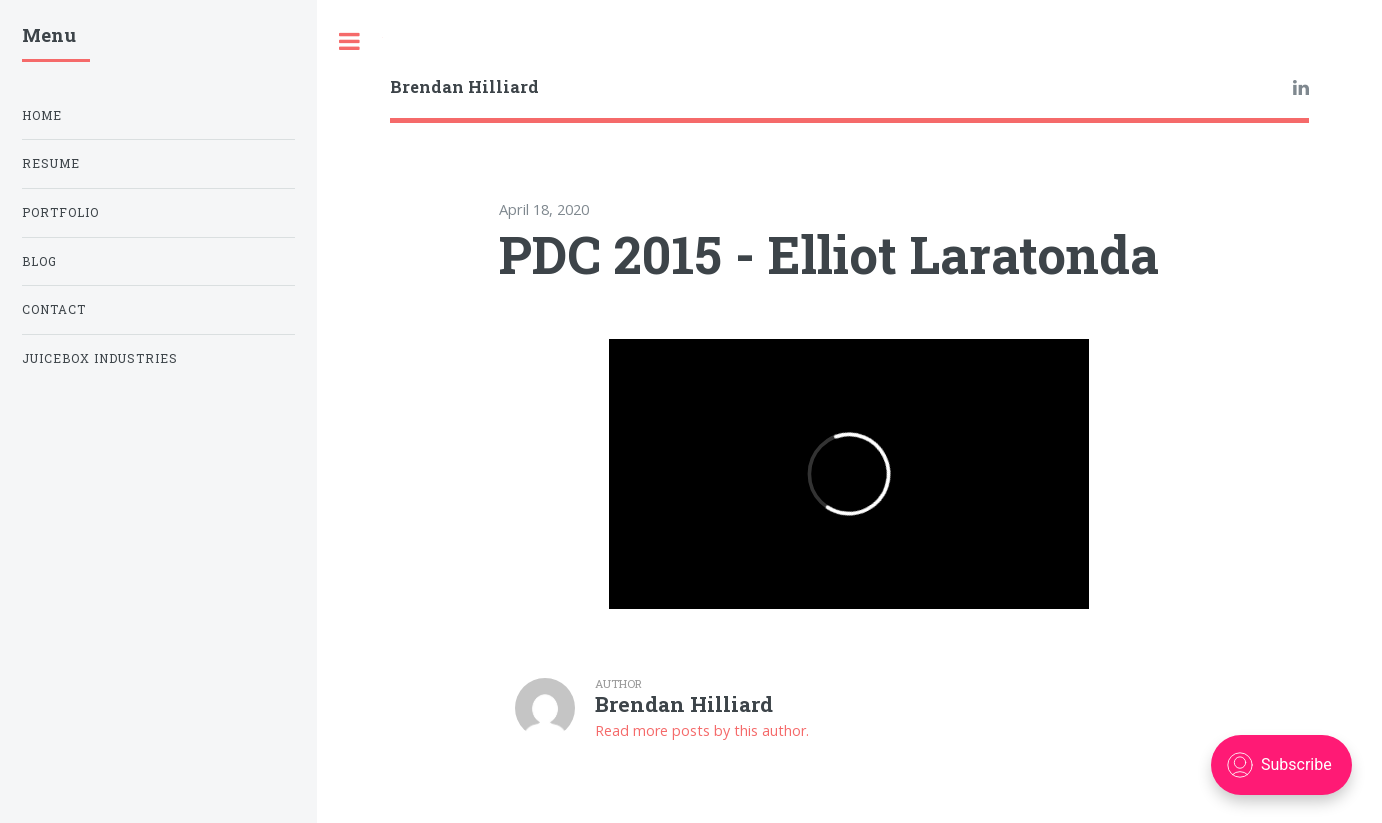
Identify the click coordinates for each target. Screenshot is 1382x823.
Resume (51, 163)
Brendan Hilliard (464, 86)
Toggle (350, 41)
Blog (39, 261)
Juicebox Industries (100, 358)
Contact (54, 309)
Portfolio (60, 212)
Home (42, 115)
